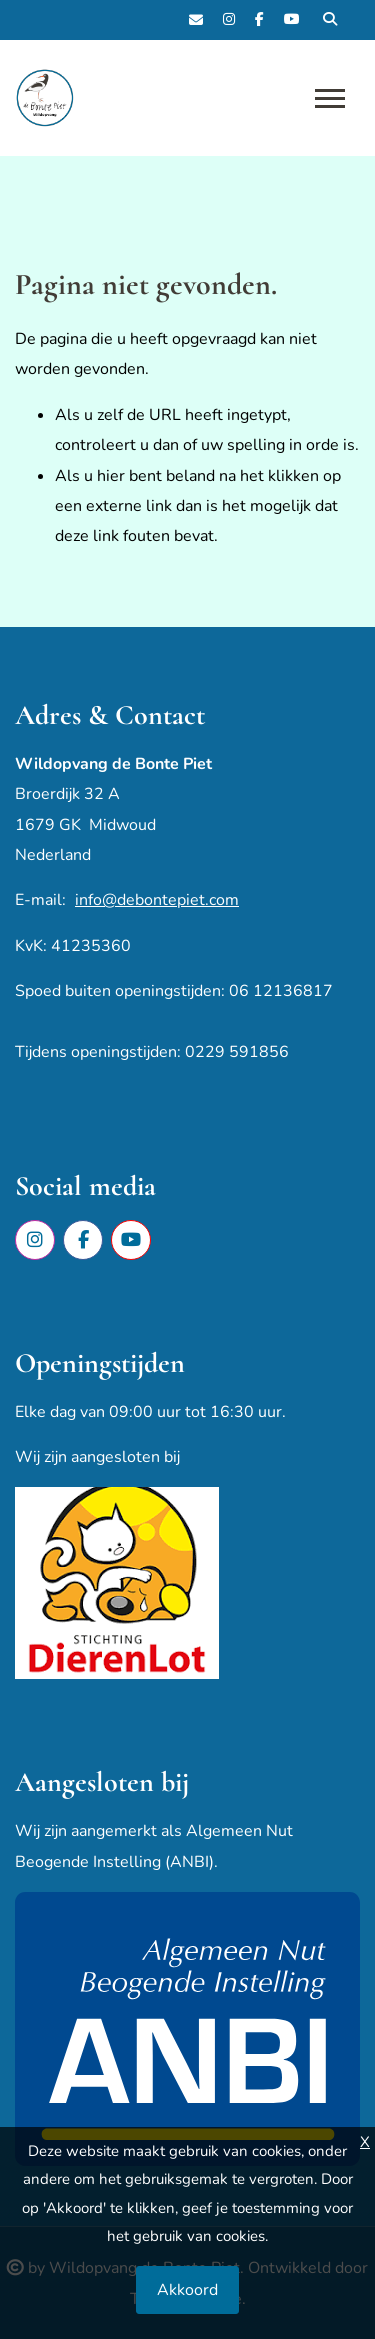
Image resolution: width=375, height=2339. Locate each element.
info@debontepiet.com (157, 900)
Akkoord (187, 2290)
